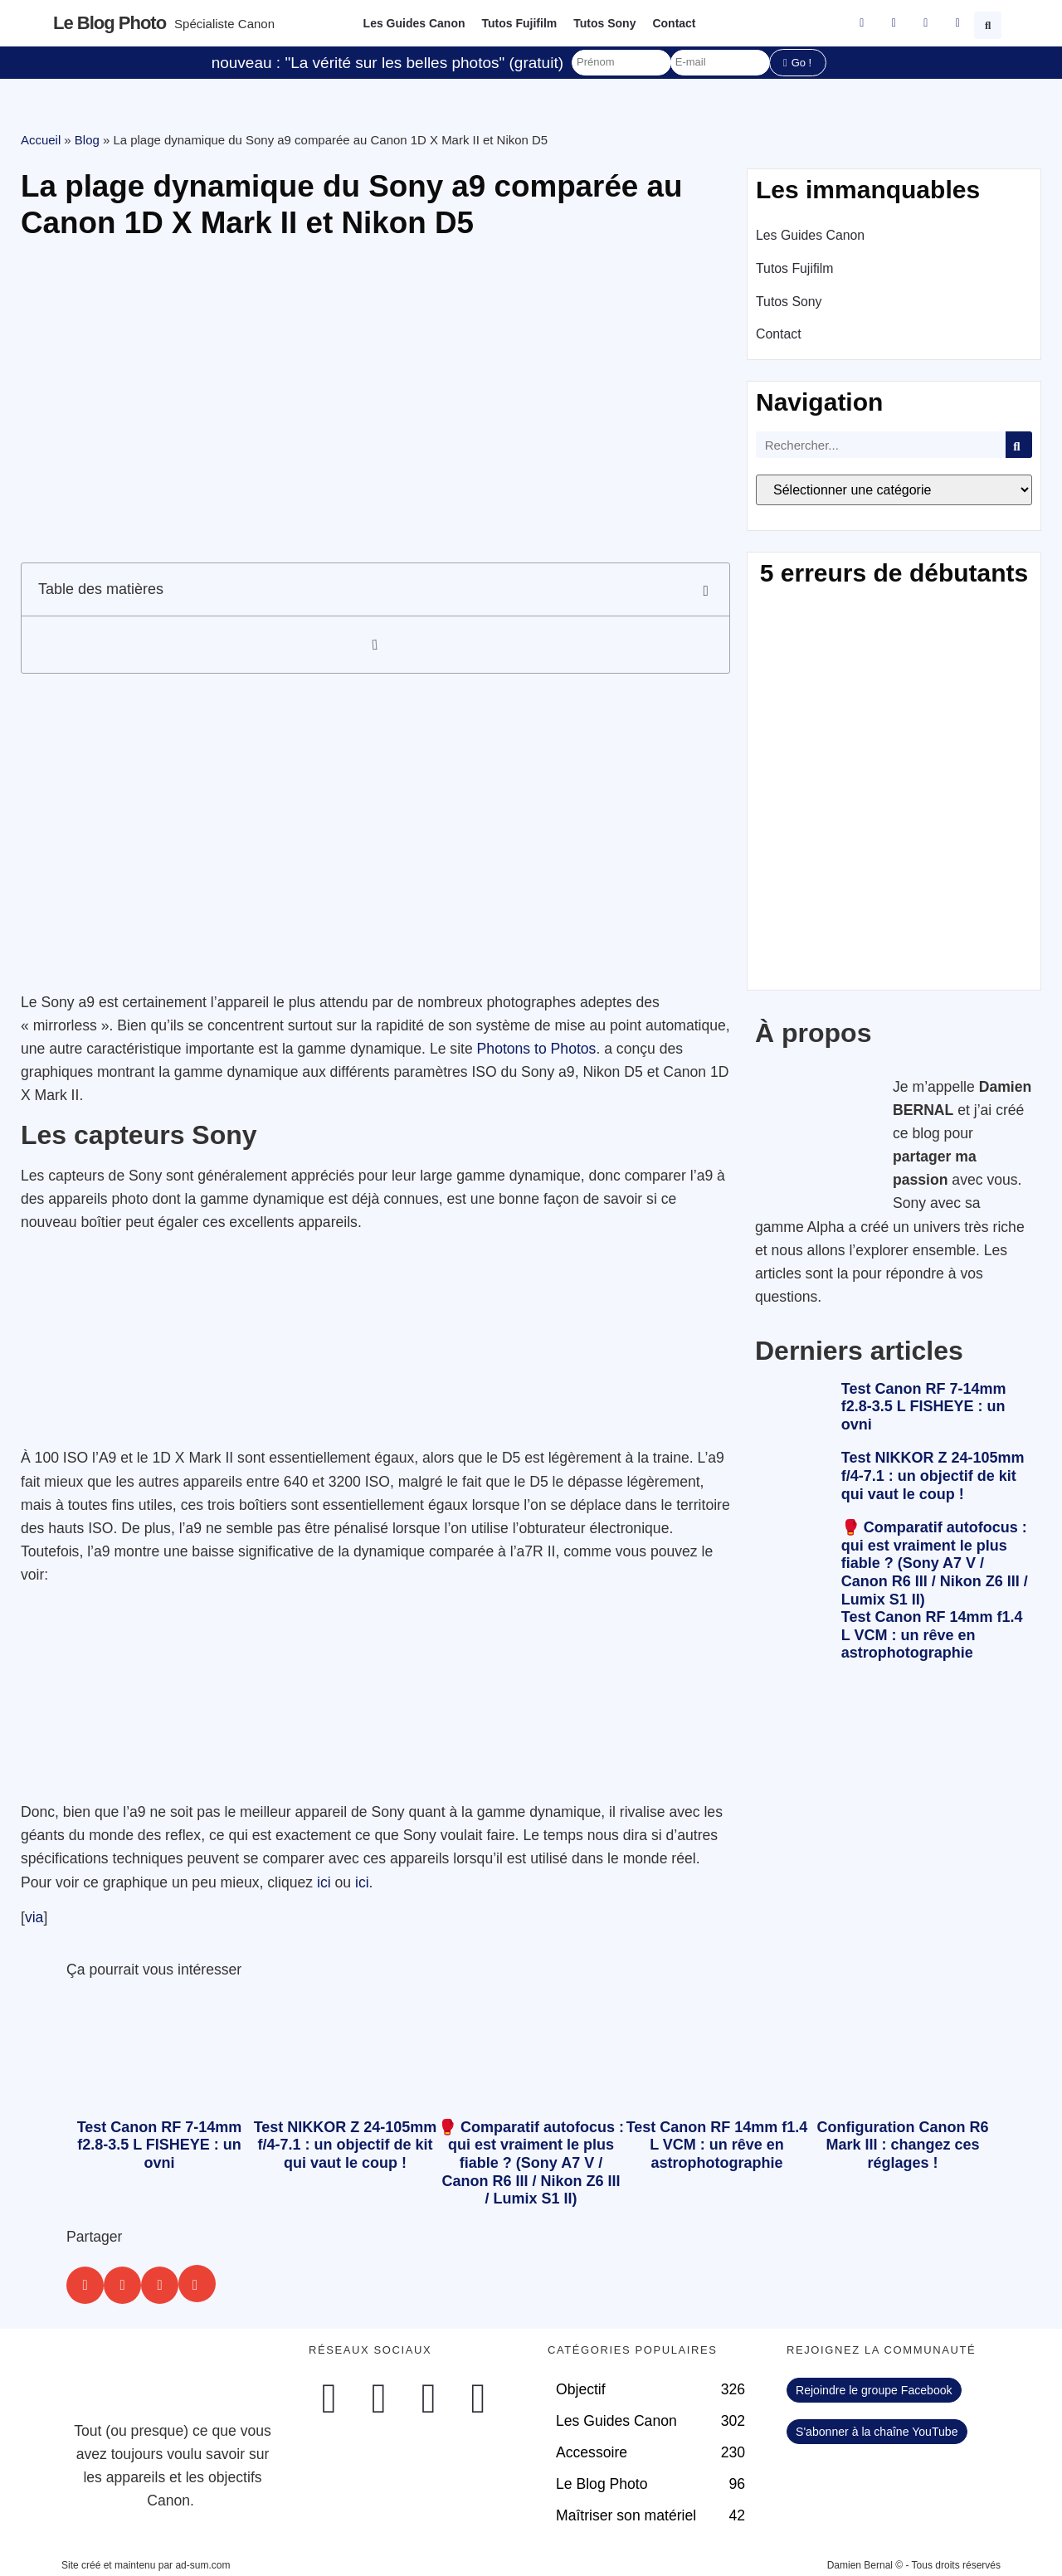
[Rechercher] (1019, 444)
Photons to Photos (537, 1048)
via (34, 1917)
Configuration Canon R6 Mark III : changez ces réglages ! (903, 2145)
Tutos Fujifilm (520, 23)
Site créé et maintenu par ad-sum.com (145, 2565)
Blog (87, 140)
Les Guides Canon (414, 23)
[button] (990, 23)
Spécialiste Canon (224, 24)
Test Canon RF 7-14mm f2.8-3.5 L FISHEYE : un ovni (923, 1407)
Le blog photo (109, 22)
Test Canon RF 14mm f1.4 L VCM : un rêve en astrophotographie (932, 1635)
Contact (673, 23)
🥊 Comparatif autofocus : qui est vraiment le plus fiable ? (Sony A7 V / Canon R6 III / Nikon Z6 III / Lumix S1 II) (934, 1563)
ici (324, 1882)
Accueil (41, 140)
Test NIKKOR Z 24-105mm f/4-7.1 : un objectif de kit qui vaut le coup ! (933, 1475)
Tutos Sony (604, 23)
